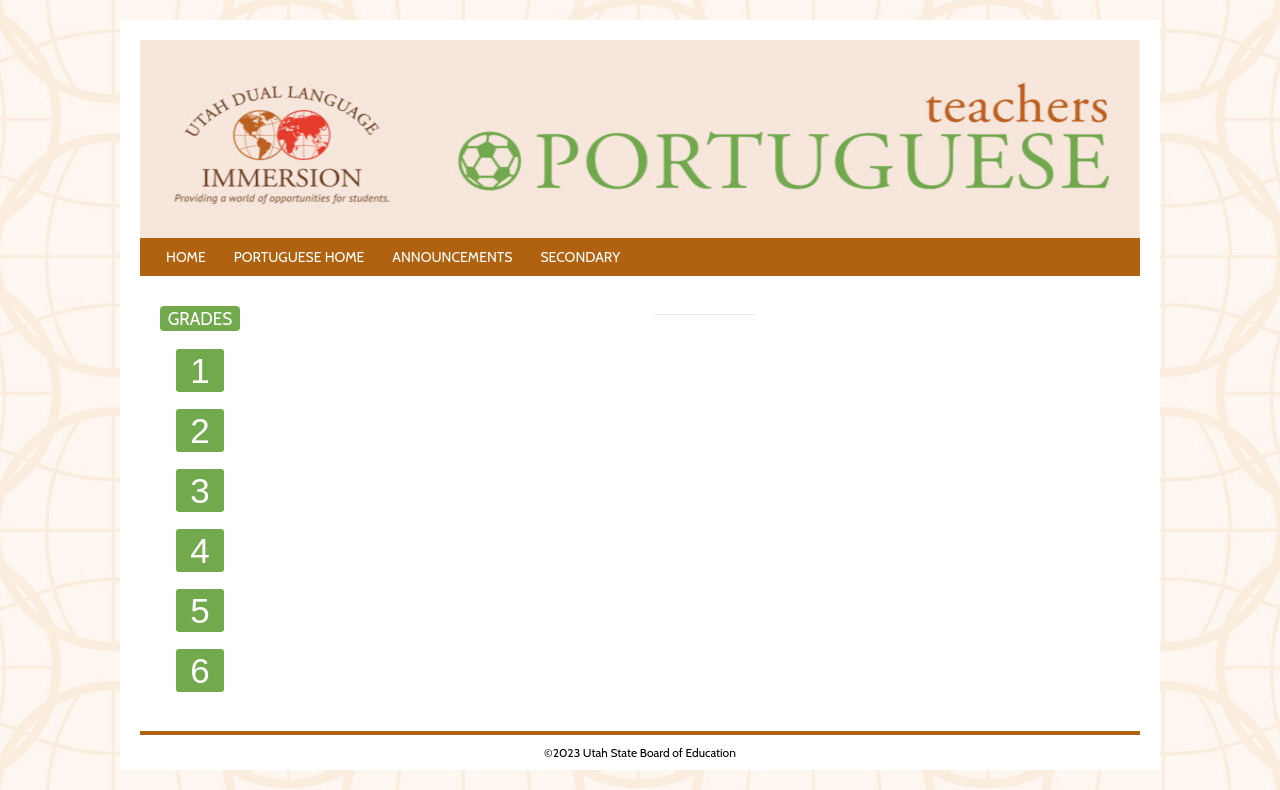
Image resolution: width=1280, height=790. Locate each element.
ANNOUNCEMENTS (452, 257)
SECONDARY (580, 257)
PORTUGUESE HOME (299, 257)
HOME (186, 257)
